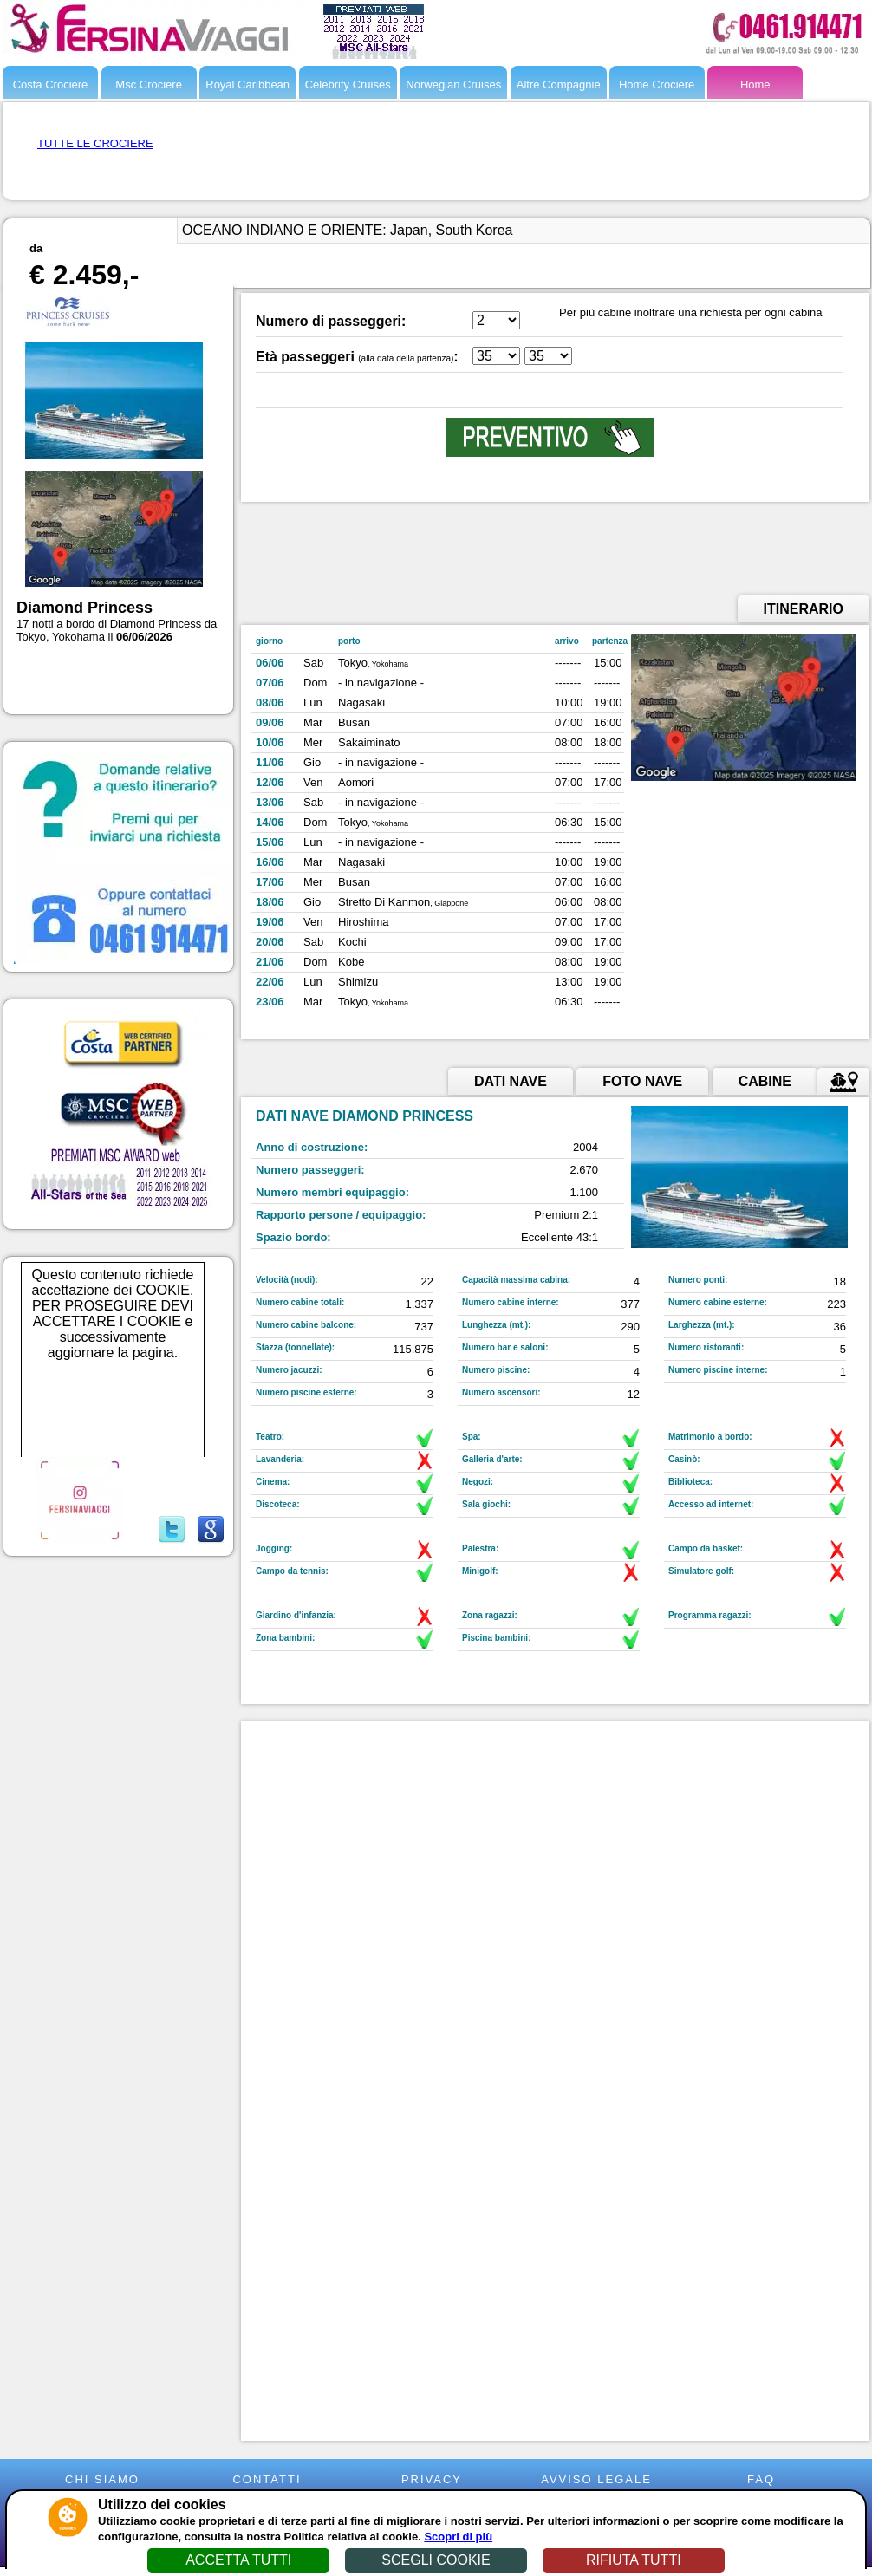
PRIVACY (431, 2479)
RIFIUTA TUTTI (633, 2560)
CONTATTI (266, 2479)
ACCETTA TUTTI (238, 2560)
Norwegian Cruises (453, 84)
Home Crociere (656, 84)
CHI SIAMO (102, 2479)
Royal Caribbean (247, 84)
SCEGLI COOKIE (435, 2560)
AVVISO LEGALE (596, 2479)
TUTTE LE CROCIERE (95, 143)
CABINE (765, 1081)
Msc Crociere (148, 84)
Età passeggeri (305, 356)
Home (755, 84)
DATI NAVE (510, 1081)
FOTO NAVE (642, 1081)
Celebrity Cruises (348, 84)
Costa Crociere (50, 84)
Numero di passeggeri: (331, 321)
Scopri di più (458, 2536)
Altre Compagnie (559, 84)
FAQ (761, 2479)
